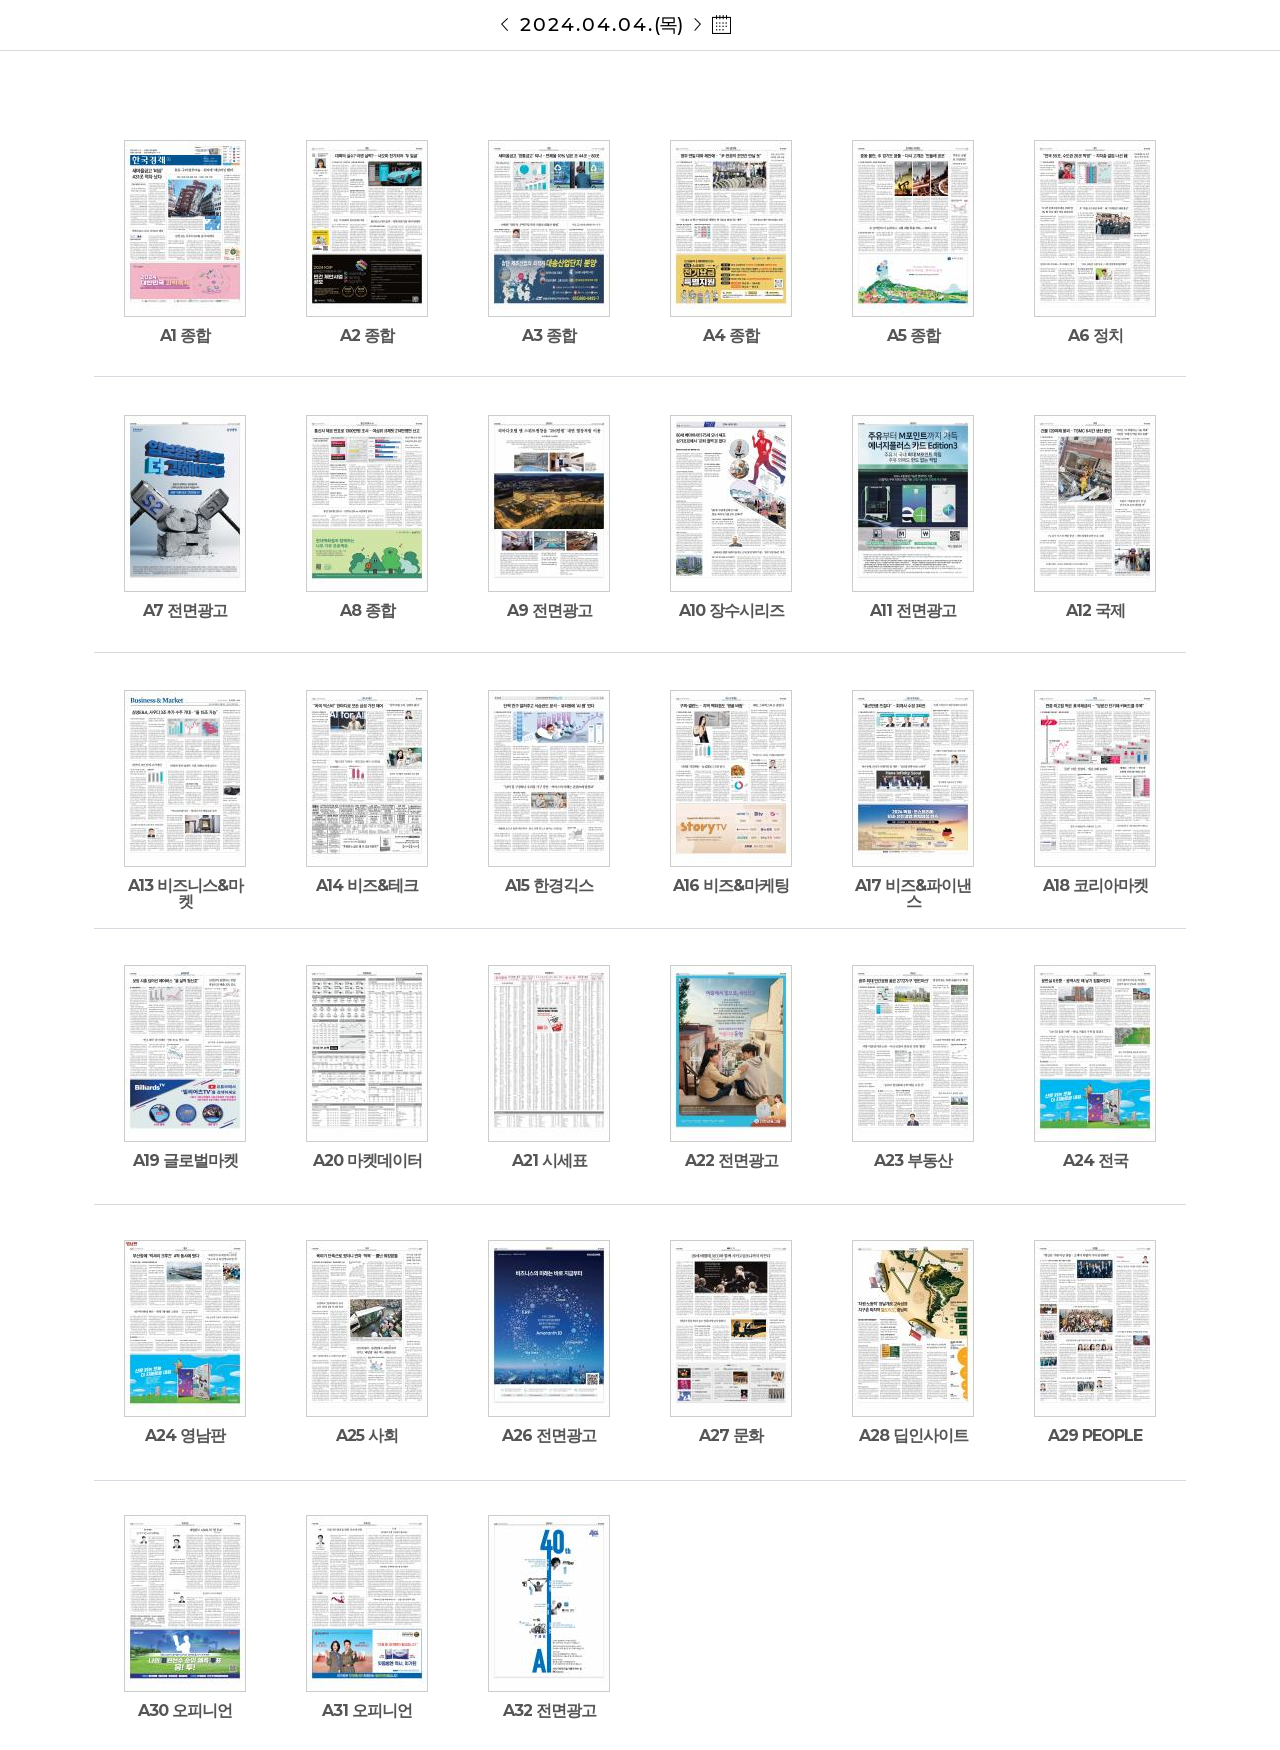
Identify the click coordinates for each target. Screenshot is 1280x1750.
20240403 (505, 24)
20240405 (697, 24)
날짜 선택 (721, 24)
